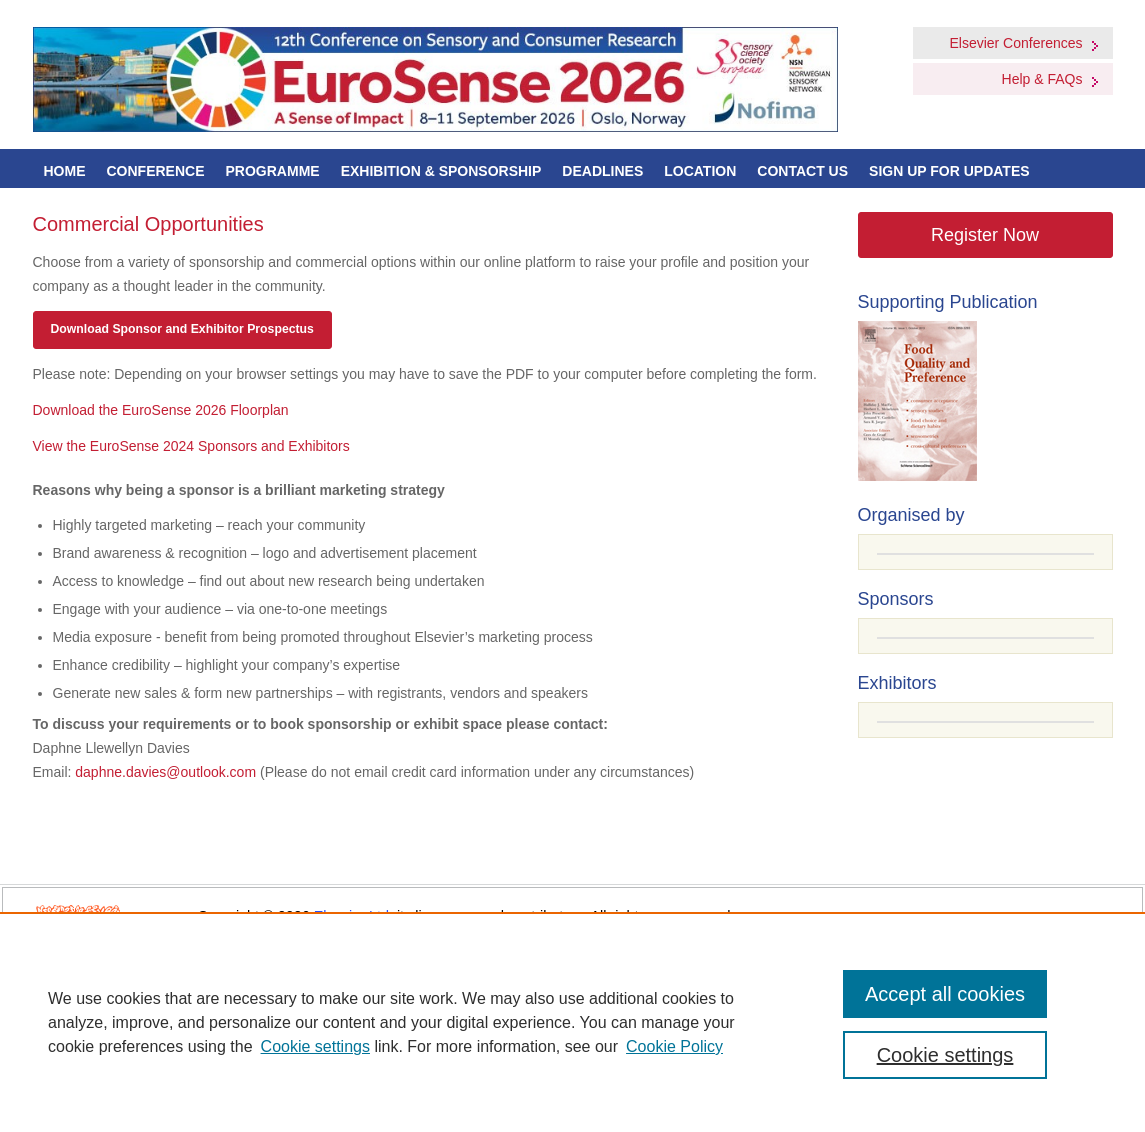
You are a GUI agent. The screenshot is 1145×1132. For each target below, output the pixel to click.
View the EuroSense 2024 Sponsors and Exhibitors (191, 446)
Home (65, 171)
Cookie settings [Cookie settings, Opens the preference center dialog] (945, 1055)
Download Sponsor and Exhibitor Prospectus (182, 329)
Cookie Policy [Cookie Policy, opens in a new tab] (674, 1046)
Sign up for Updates (949, 171)
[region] (572, 1022)
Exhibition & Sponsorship (441, 171)
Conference (156, 171)
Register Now (985, 235)
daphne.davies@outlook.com (165, 772)
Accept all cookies (945, 994)
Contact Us (802, 171)
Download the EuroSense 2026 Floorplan (161, 410)
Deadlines (602, 171)
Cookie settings (315, 1046)
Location (700, 171)
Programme (273, 171)
